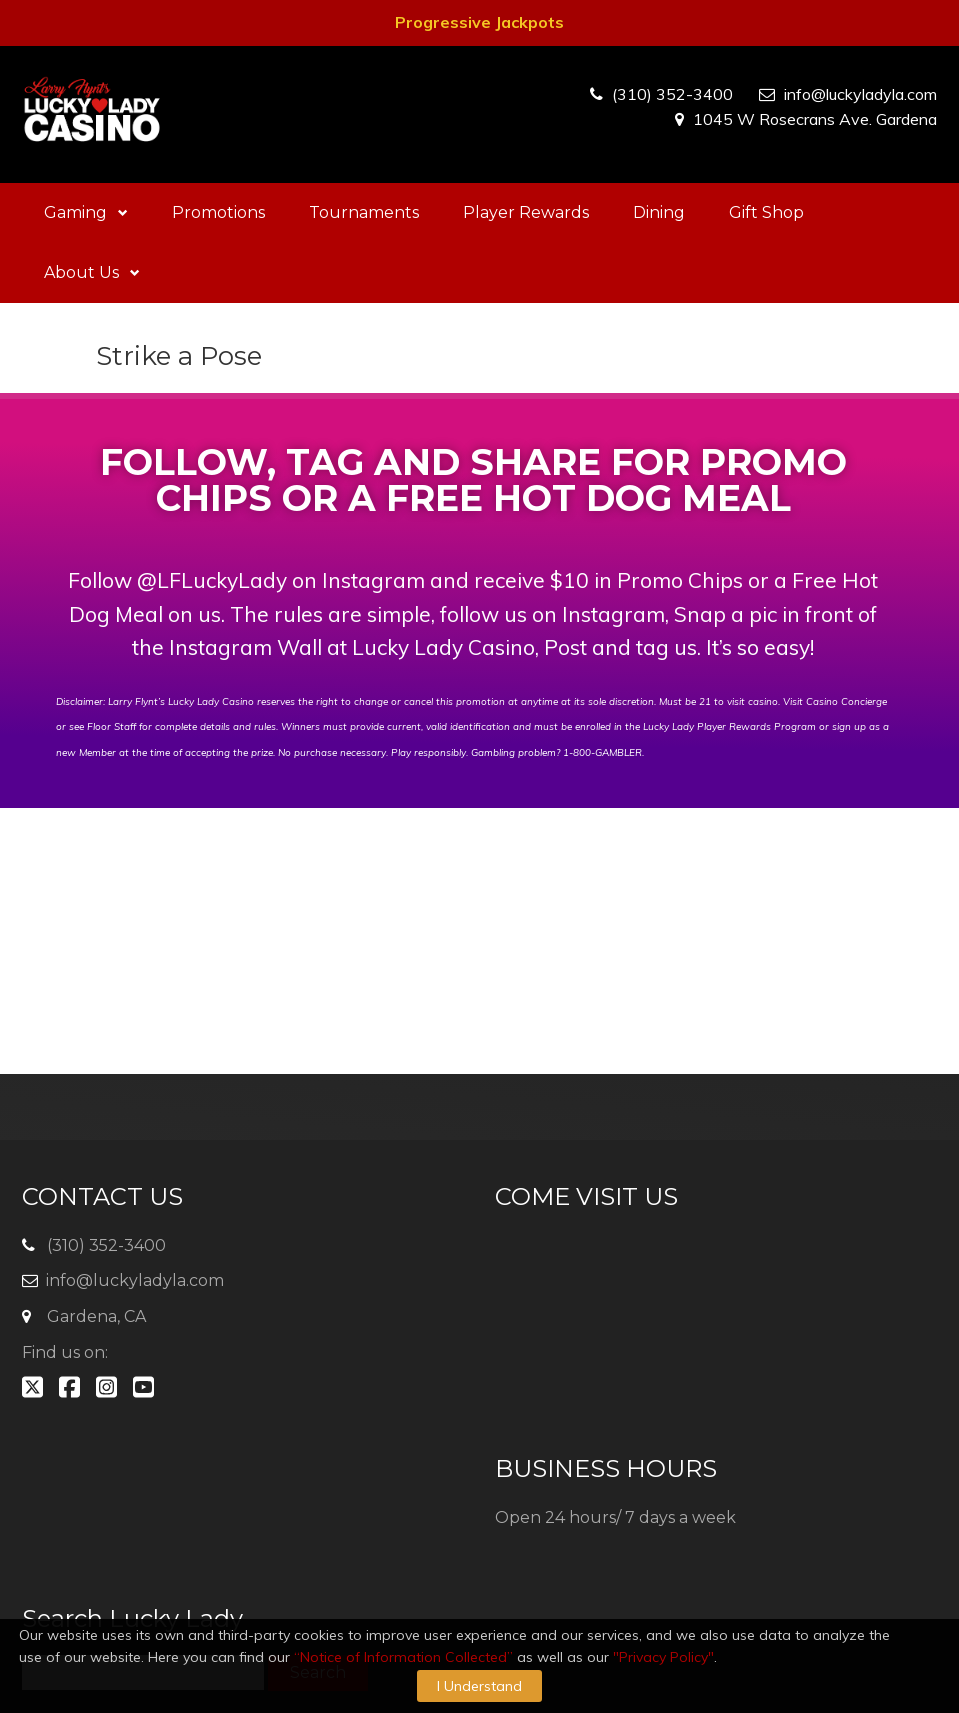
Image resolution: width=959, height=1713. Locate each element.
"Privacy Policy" (663, 1657)
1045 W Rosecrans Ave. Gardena (815, 119)
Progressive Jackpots (479, 22)
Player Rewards (526, 212)
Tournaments (364, 212)
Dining (659, 212)
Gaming (86, 212)
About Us (92, 272)
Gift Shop (766, 212)
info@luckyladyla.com (860, 94)
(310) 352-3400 (672, 94)
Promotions (218, 212)
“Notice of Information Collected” (403, 1657)
